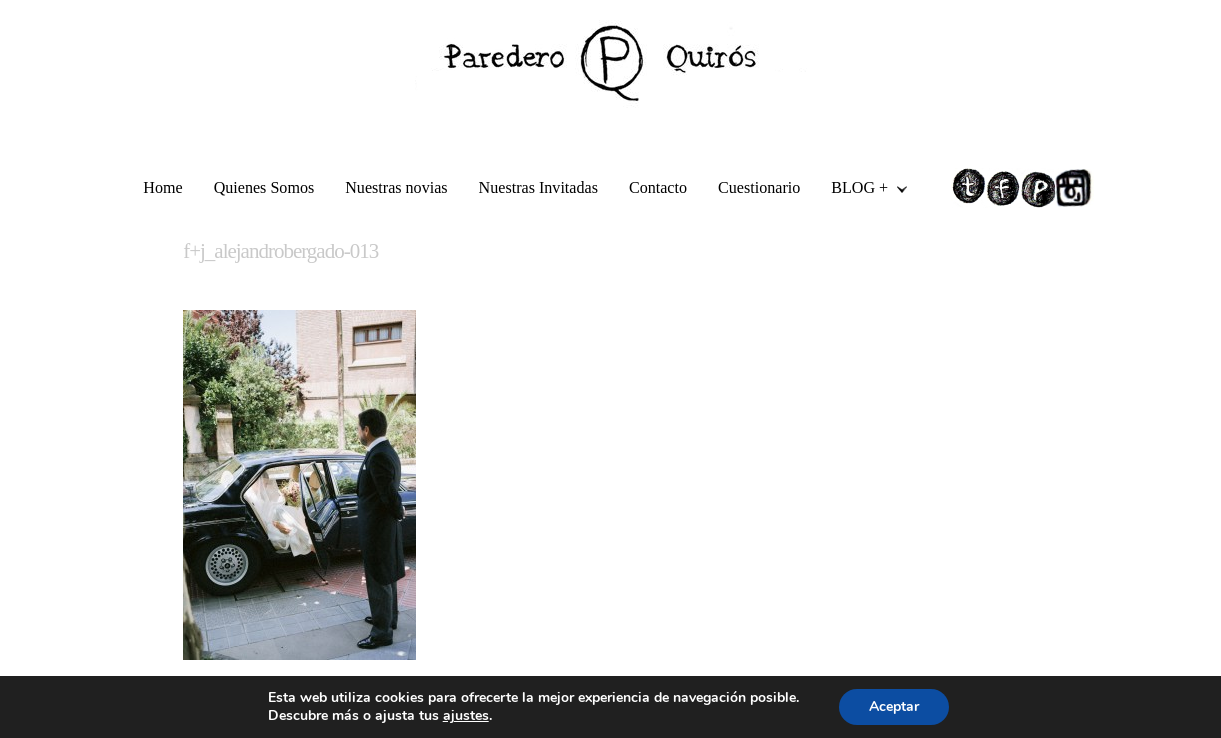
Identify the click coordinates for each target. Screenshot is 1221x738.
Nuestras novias (396, 187)
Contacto (658, 187)
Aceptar (894, 706)
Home (162, 187)
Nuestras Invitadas (538, 187)
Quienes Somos (264, 187)
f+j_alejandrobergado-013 (280, 251)
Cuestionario (759, 187)
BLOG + (861, 190)
